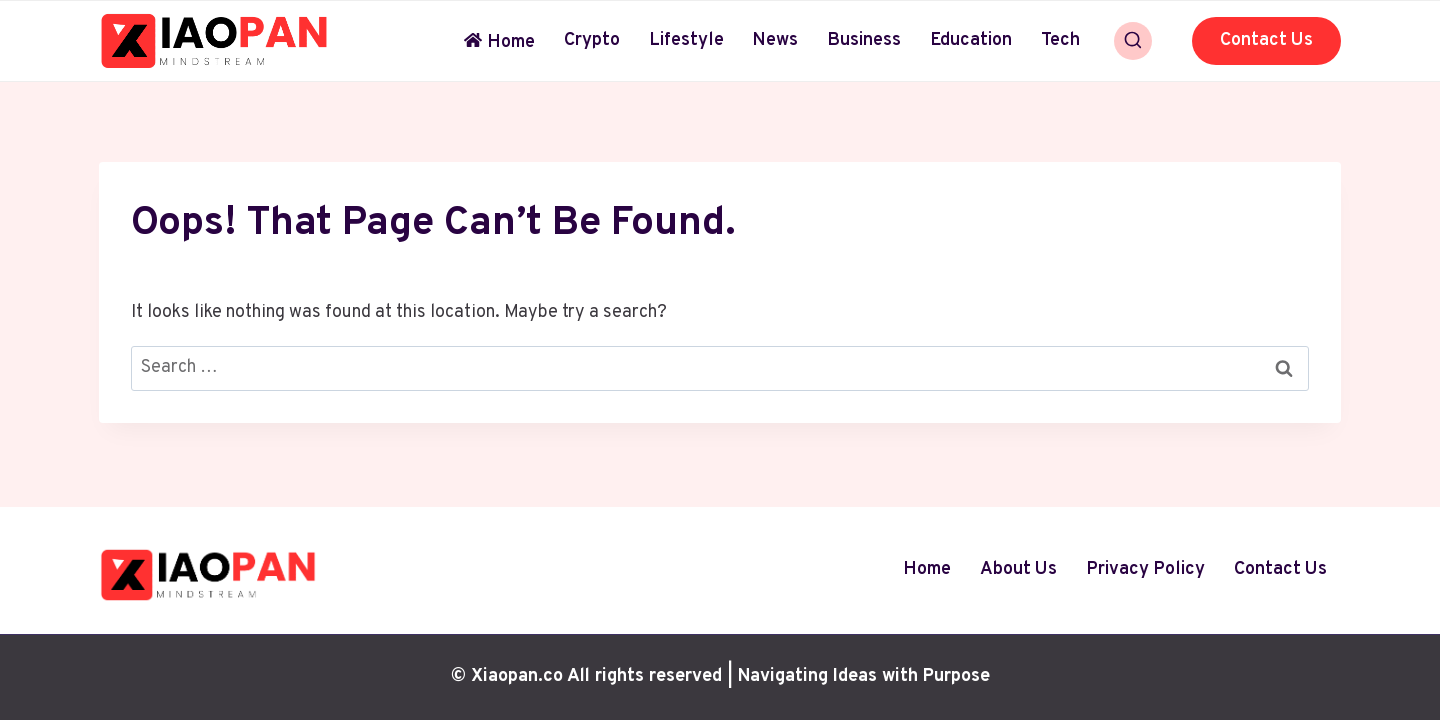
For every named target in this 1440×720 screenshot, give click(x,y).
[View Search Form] (1133, 41)
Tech (1060, 40)
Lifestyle (686, 40)
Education (971, 40)
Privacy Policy (1145, 569)
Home (499, 42)
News (775, 40)
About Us (1018, 569)
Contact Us (1266, 40)
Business (864, 40)
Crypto (592, 40)
